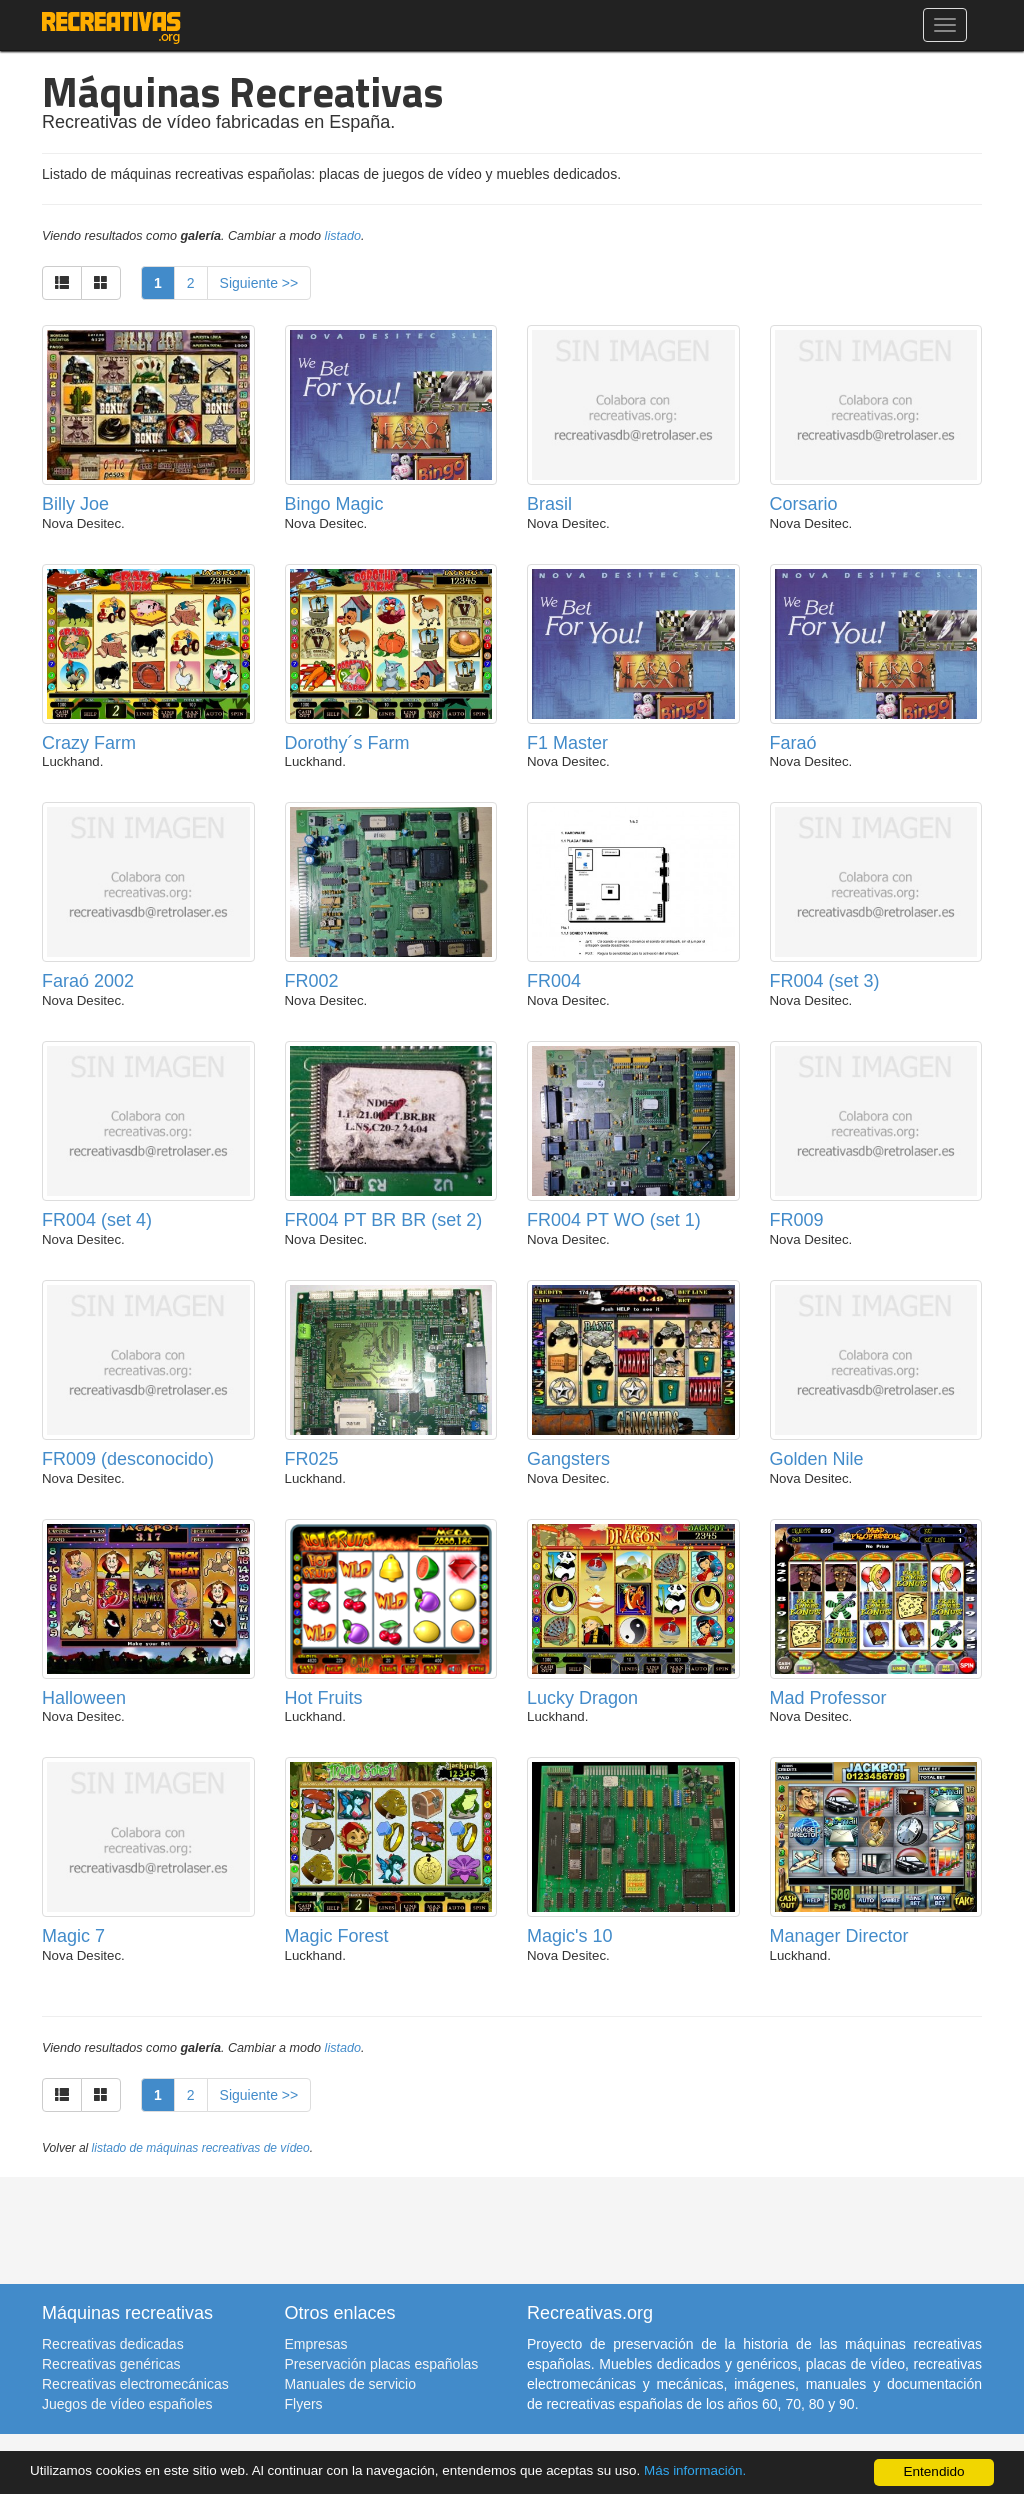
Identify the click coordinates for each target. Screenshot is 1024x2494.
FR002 (312, 981)
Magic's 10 (569, 1936)
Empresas (316, 2344)
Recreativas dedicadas (113, 2344)
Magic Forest (337, 1936)
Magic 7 (73, 1936)
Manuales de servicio (351, 2384)
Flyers (304, 2404)
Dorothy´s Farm (347, 743)
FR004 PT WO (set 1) (614, 1220)
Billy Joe (75, 504)
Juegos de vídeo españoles (127, 2404)
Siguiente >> (259, 283)
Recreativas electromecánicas (135, 2384)
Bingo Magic (334, 504)
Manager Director (839, 1936)
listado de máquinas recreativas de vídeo (201, 2148)
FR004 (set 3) (825, 981)
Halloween (84, 1698)
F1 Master (567, 743)
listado (343, 236)
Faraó (793, 743)
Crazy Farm (89, 743)
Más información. (703, 2470)
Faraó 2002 (88, 981)
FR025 (312, 1459)
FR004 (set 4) (97, 1220)
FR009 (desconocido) (128, 1459)
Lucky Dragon (582, 1698)
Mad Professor (828, 1698)
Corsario (804, 504)
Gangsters (568, 1459)
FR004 (554, 981)
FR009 (797, 1220)
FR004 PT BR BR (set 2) (384, 1220)
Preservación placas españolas (382, 2364)
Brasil (549, 504)
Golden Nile (817, 1459)
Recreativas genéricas (111, 2364)
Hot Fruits (324, 1698)
